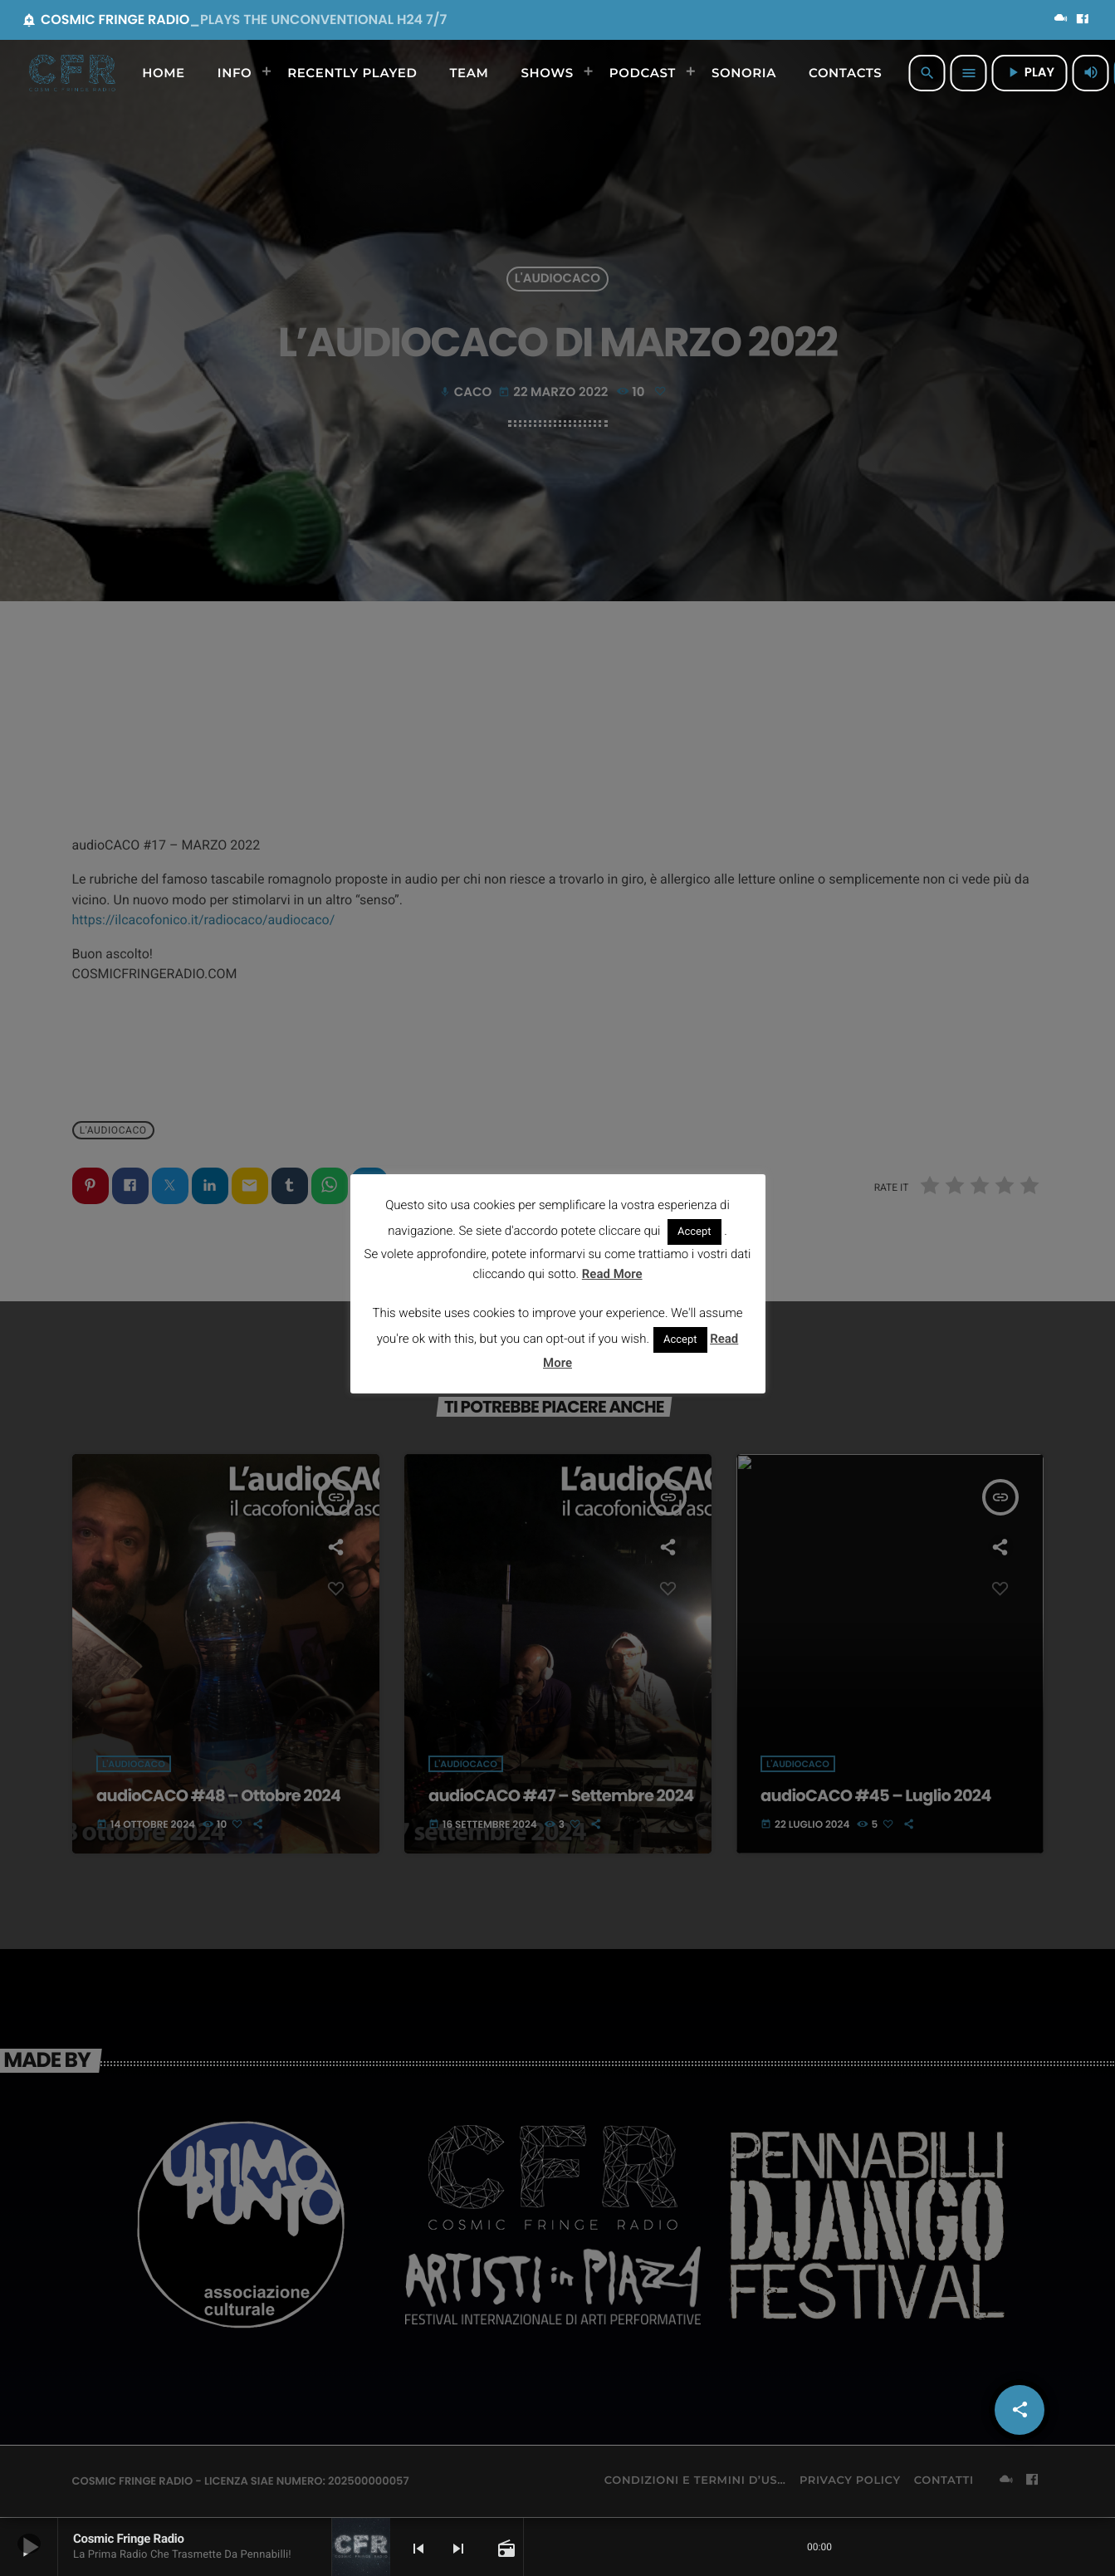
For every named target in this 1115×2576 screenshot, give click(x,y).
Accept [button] (694, 1232)
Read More (612, 1273)
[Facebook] (1082, 20)
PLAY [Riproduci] (1029, 72)
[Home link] (72, 73)
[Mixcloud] (1061, 20)
